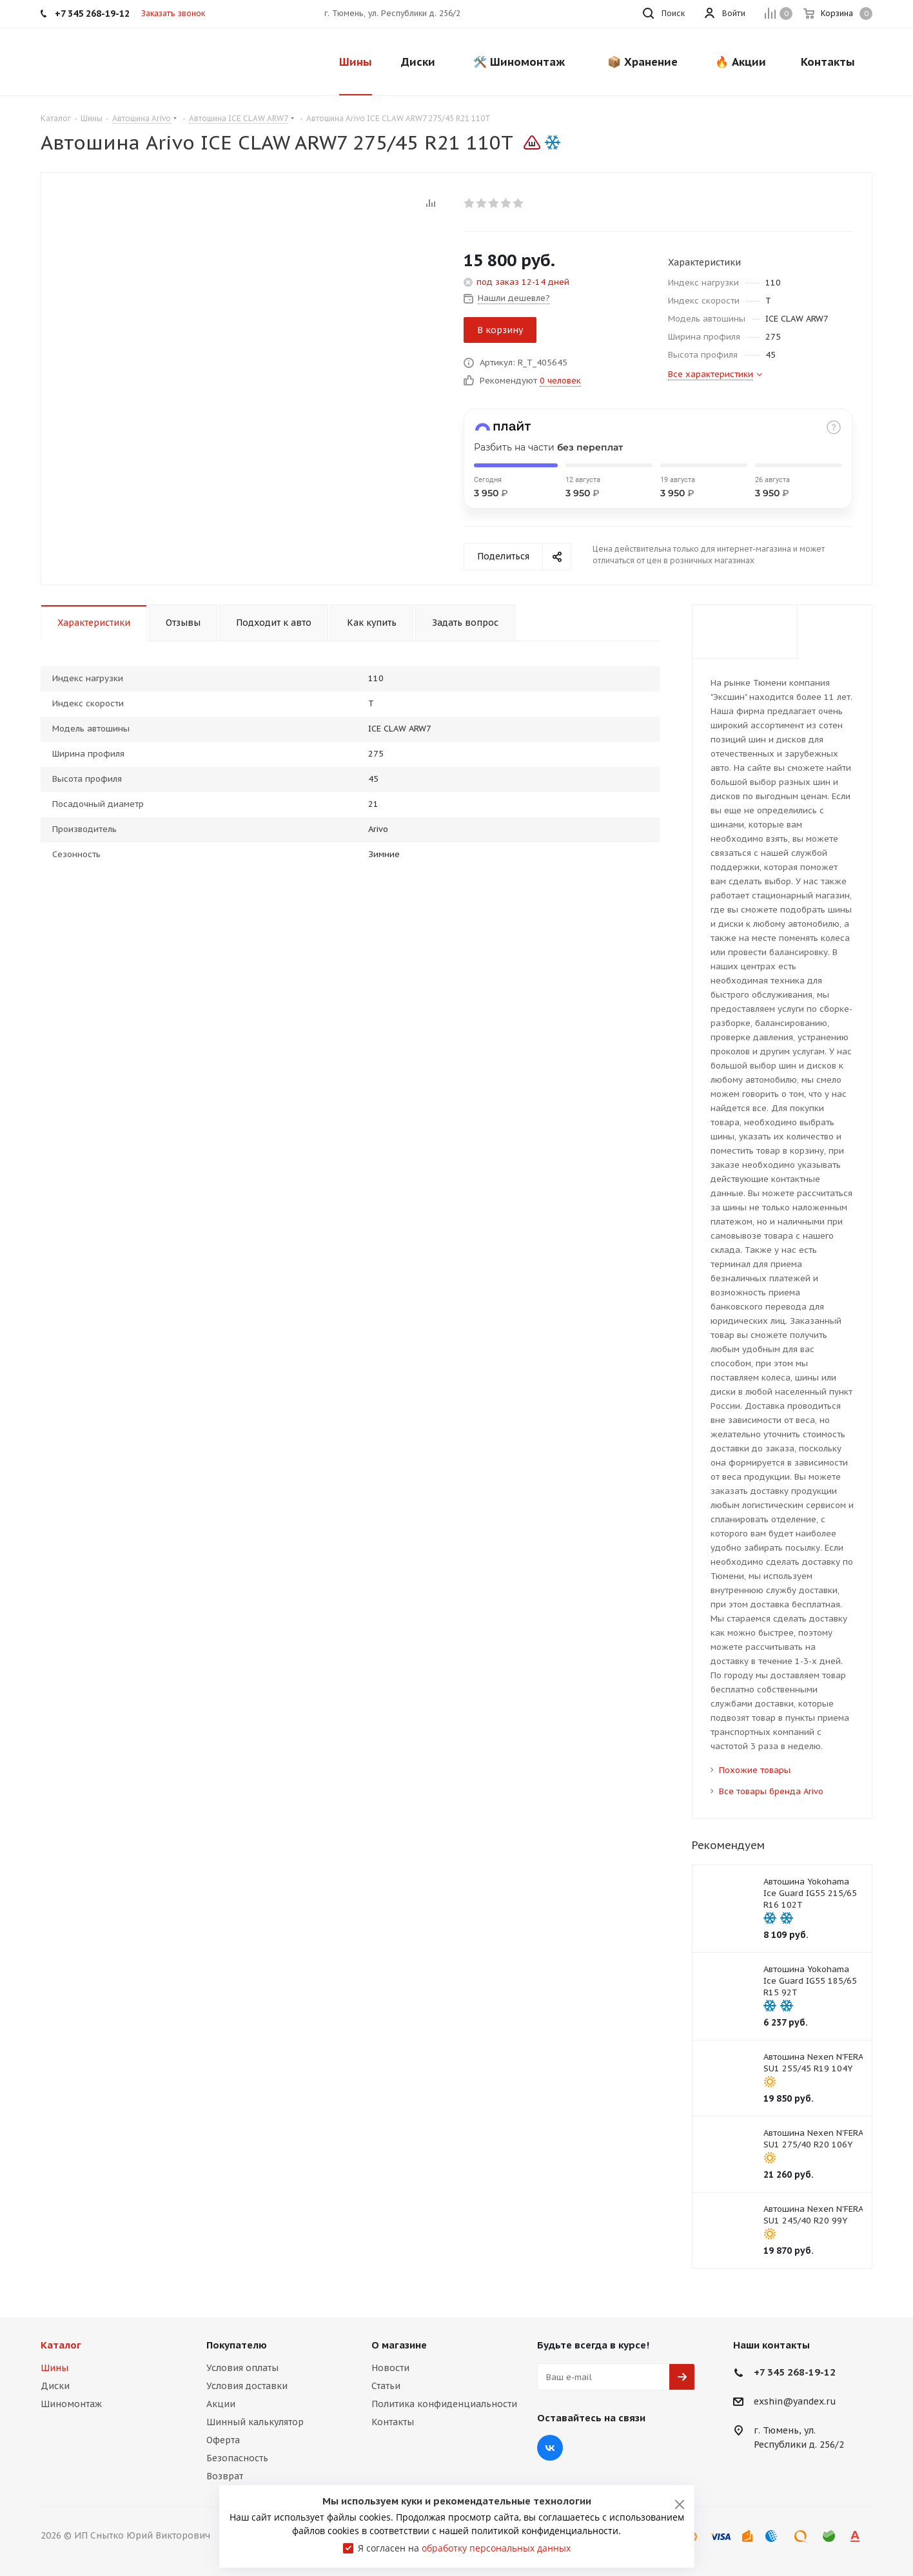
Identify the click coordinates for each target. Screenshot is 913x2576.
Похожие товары (754, 1770)
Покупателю (236, 2345)
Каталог (61, 2345)
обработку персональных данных (496, 2548)
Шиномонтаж (71, 2404)
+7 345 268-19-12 (795, 2372)
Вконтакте (550, 2448)
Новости (390, 2368)
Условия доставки (247, 2386)
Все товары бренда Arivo (771, 1791)
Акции (220, 2404)
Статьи (385, 2386)
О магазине (399, 2345)
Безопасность (237, 2458)
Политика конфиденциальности (444, 2404)
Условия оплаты (242, 2368)
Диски (55, 2386)
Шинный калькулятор (255, 2422)
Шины (54, 2368)
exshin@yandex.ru (795, 2402)
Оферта (223, 2440)
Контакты (392, 2422)
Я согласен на (464, 2548)
